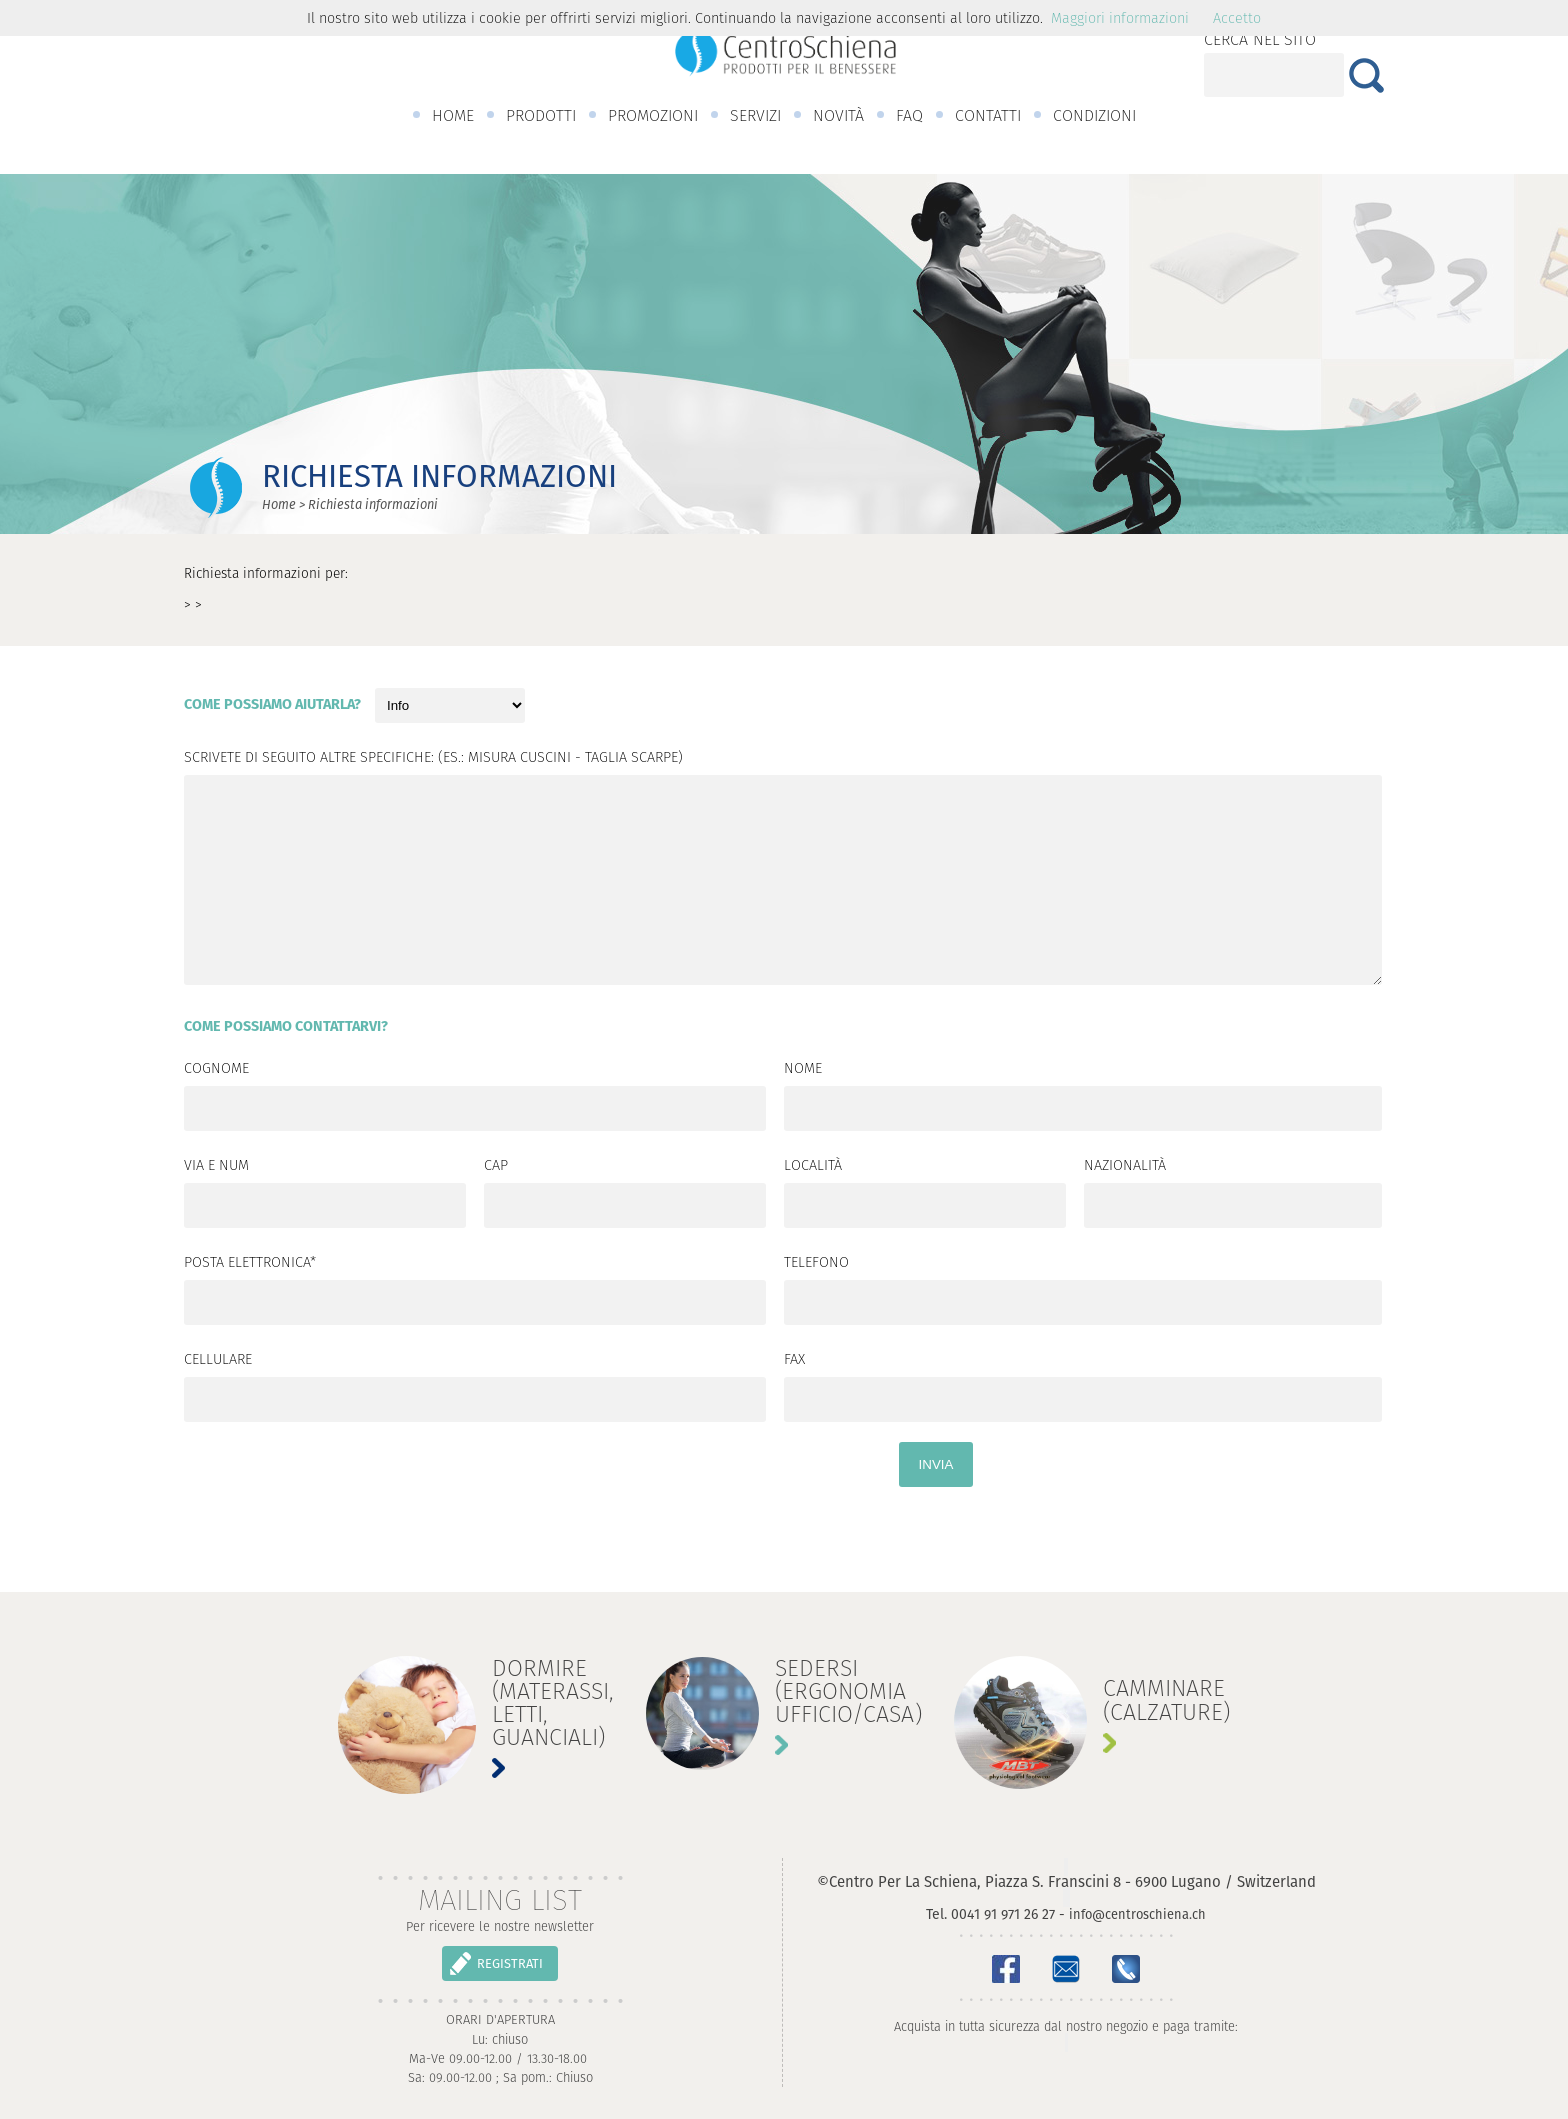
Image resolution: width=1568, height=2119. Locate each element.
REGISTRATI (510, 1963)
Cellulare (218, 1361)
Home (279, 504)
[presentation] (336, 1512)
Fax (794, 1361)
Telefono (816, 1264)
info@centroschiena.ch (1137, 1914)
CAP (496, 1167)
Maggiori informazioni (1120, 18)
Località (813, 1167)
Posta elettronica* (250, 1264)
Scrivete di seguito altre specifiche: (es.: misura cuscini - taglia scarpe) (433, 759)
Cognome (216, 1070)
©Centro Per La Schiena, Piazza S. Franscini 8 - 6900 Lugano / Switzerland (1066, 1881)
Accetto (1237, 18)
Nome (803, 1070)
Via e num (216, 1167)
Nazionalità (1125, 1167)
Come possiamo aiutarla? (272, 706)
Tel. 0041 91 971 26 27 (990, 1914)
